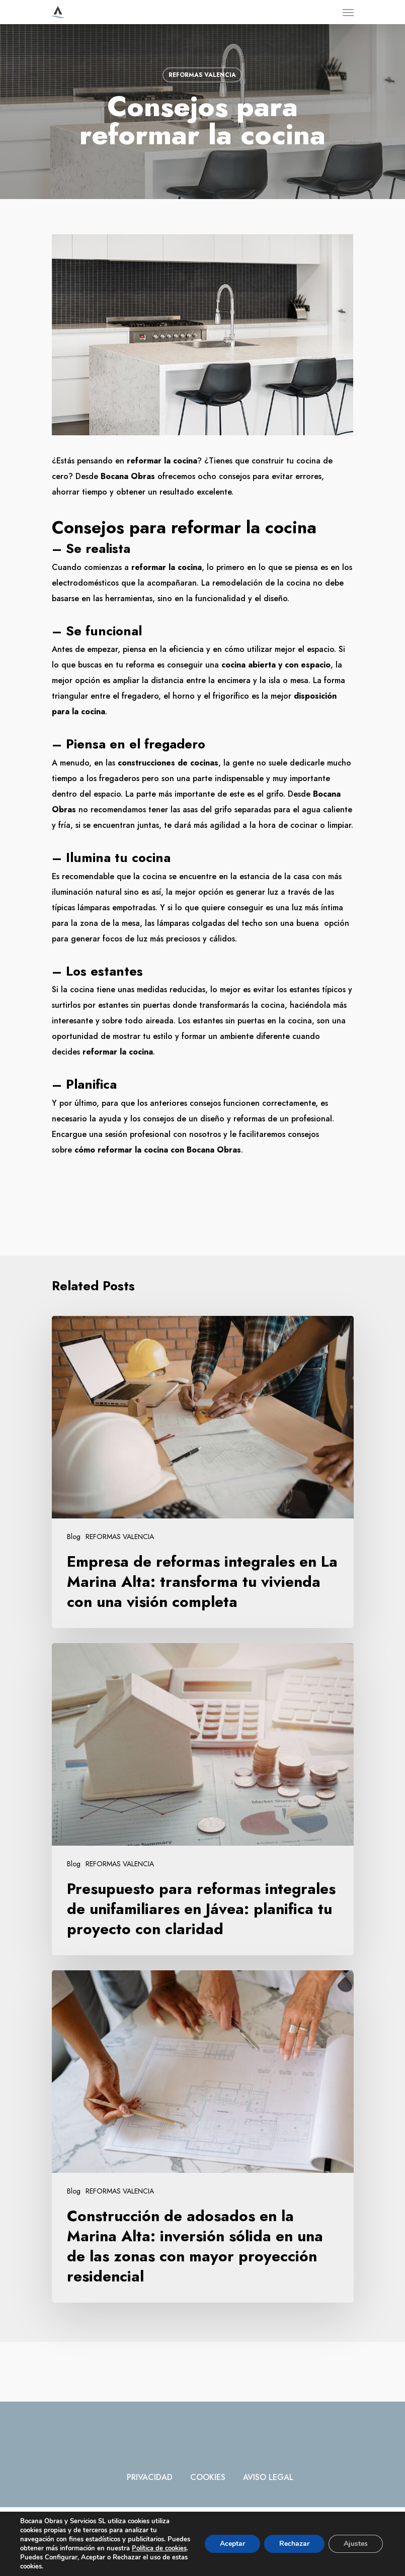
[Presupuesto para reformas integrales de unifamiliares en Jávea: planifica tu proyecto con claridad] (203, 1799)
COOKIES (207, 2477)
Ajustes (356, 2543)
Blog (73, 1537)
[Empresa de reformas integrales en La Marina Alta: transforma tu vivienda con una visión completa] (203, 1472)
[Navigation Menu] (348, 12)
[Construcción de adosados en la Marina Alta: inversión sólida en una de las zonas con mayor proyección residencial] (203, 2136)
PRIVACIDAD (150, 2477)
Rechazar (294, 2543)
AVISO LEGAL (268, 2477)
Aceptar (232, 2543)
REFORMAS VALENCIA (202, 74)
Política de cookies (159, 2548)
